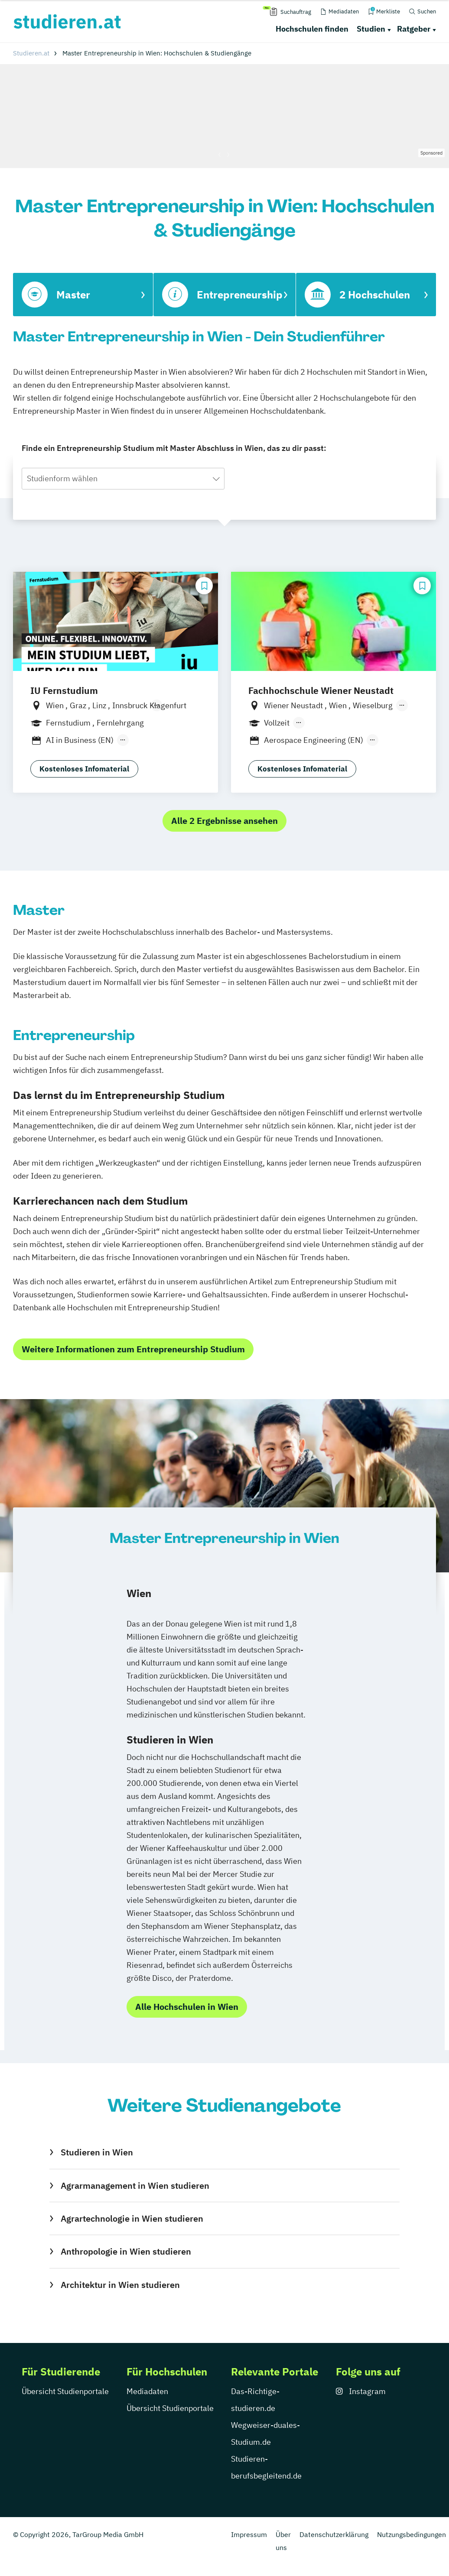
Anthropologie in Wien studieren (126, 2251)
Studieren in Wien (97, 2152)
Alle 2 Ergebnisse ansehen (224, 820)
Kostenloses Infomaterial (84, 769)
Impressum (249, 2534)
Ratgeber (413, 29)
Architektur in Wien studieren (120, 2285)
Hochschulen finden (312, 29)
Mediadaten (147, 2391)
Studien (371, 29)
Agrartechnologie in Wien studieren (132, 2218)
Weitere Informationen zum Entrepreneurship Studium (133, 1349)
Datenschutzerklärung (333, 2534)
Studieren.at (31, 53)
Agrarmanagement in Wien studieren (135, 2185)
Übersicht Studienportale (65, 2391)
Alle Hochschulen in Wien (186, 2006)
